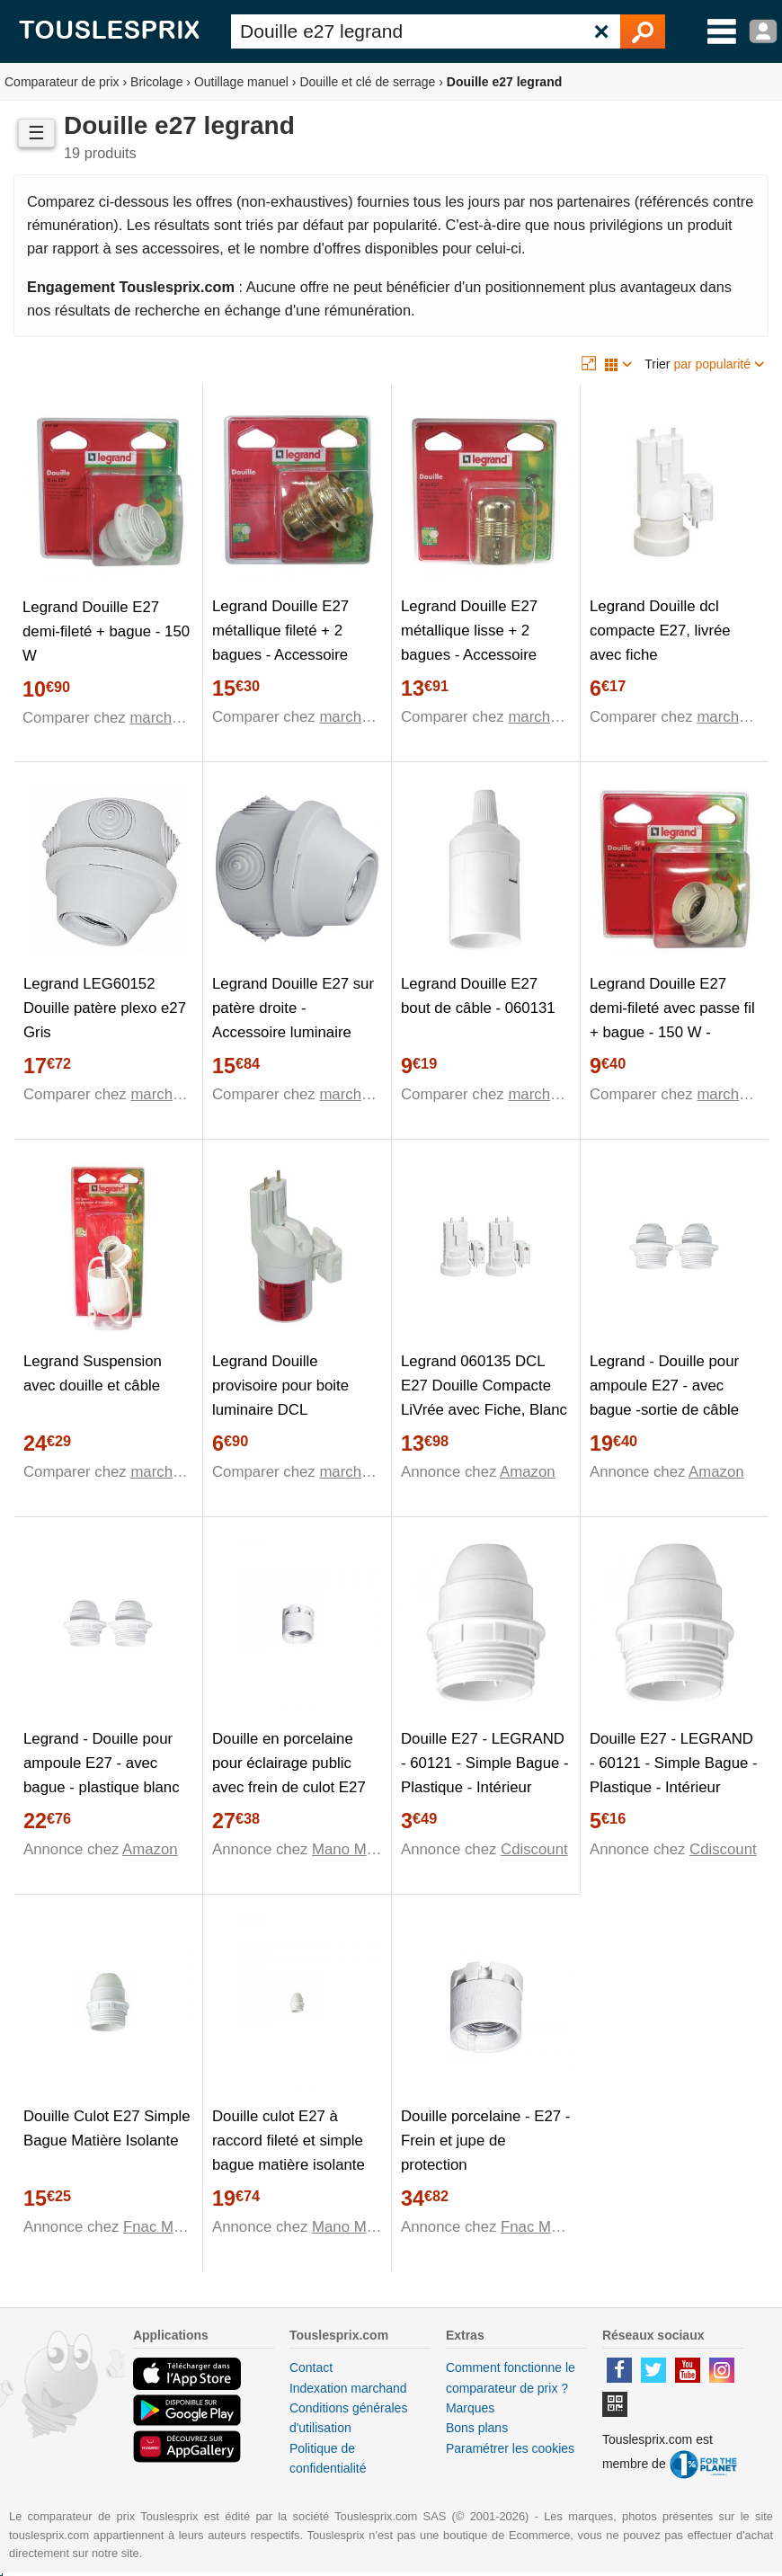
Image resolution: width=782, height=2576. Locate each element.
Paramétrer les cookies (510, 2448)
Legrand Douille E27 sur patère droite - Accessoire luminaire (293, 1008)
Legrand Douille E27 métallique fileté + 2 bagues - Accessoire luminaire (280, 643)
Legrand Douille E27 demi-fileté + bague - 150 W (106, 631)
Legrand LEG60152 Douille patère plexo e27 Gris (104, 1008)
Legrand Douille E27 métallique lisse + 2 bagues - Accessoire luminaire (469, 643)
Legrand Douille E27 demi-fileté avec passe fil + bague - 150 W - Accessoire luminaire (672, 1020)
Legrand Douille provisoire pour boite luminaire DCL (280, 1385)
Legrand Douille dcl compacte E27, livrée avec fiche (660, 630)
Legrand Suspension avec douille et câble (92, 1373)
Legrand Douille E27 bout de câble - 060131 (478, 996)
